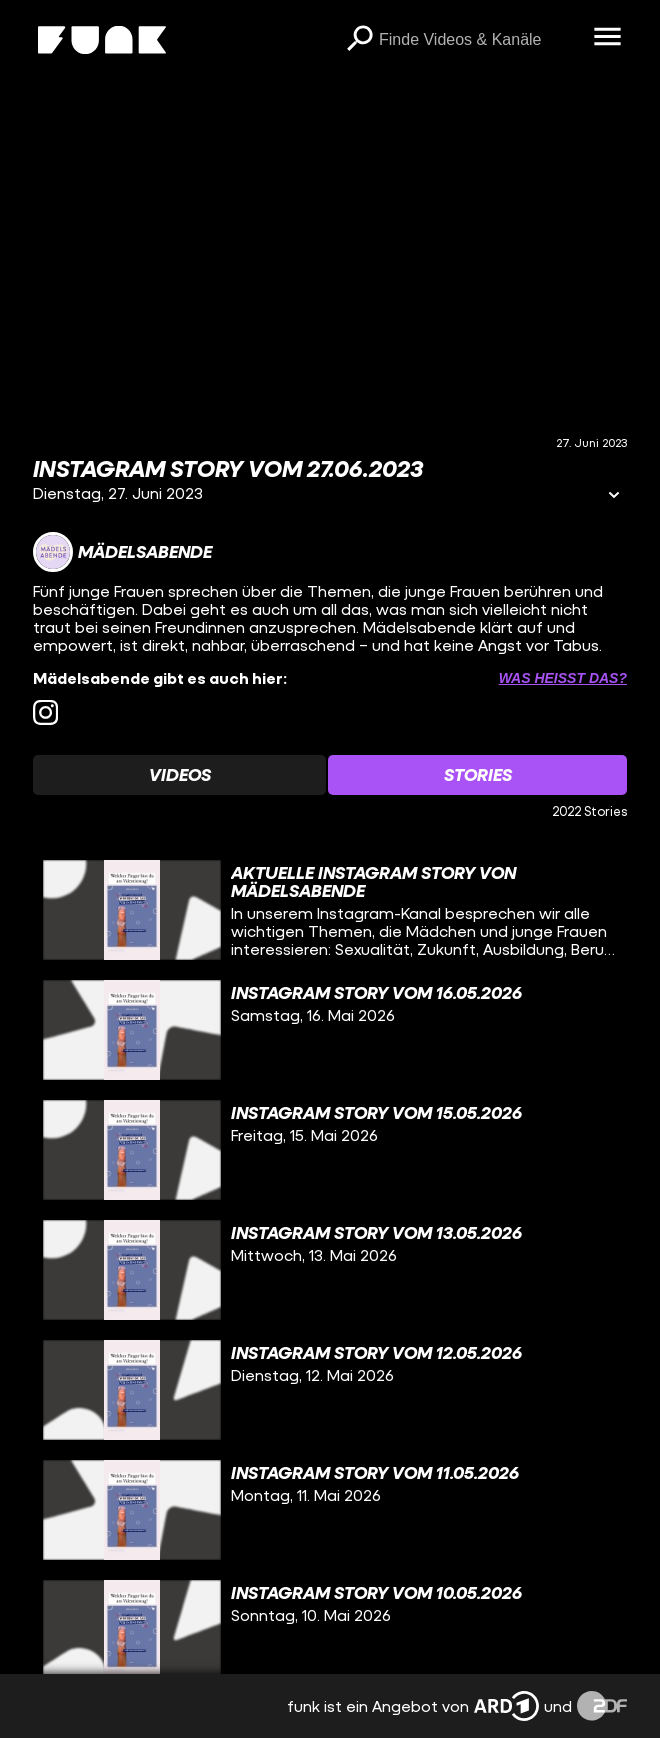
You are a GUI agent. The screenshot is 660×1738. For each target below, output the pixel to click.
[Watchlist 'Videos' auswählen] (179, 775)
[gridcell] (330, 910)
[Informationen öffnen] (614, 496)
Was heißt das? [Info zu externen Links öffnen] (563, 678)
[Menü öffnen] (607, 38)
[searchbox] (479, 40)
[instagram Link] (45, 712)
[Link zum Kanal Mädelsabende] (122, 552)
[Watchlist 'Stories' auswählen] (477, 775)
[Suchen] (359, 40)
